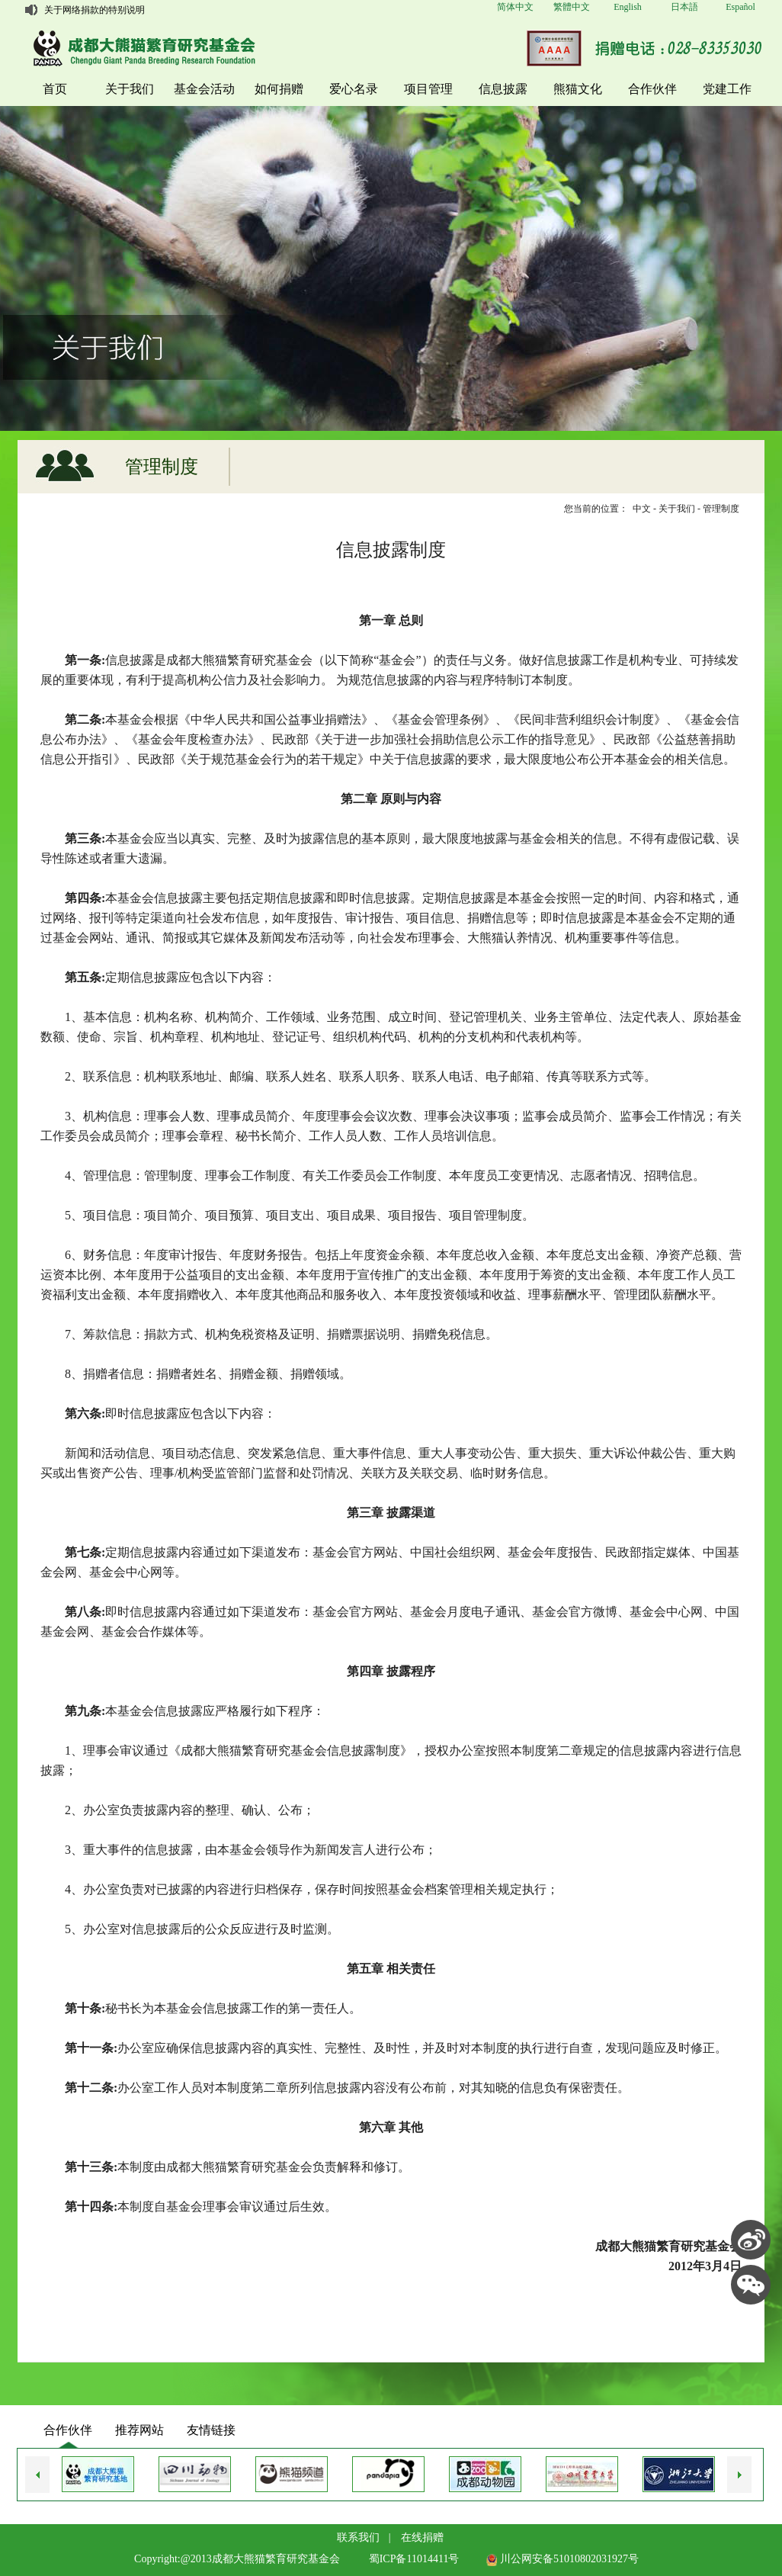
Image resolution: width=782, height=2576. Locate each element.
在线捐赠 (422, 2537)
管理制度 (721, 508)
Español (740, 7)
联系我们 (358, 2537)
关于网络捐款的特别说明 (94, 10)
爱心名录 (353, 88)
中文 (642, 508)
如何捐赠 (279, 88)
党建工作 (727, 88)
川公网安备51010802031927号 (562, 2559)
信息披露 (503, 88)
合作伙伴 (652, 88)
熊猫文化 (577, 88)
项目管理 (428, 88)
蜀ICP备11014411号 (414, 2559)
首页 (55, 88)
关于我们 (129, 88)
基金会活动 (204, 88)
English (628, 7)
